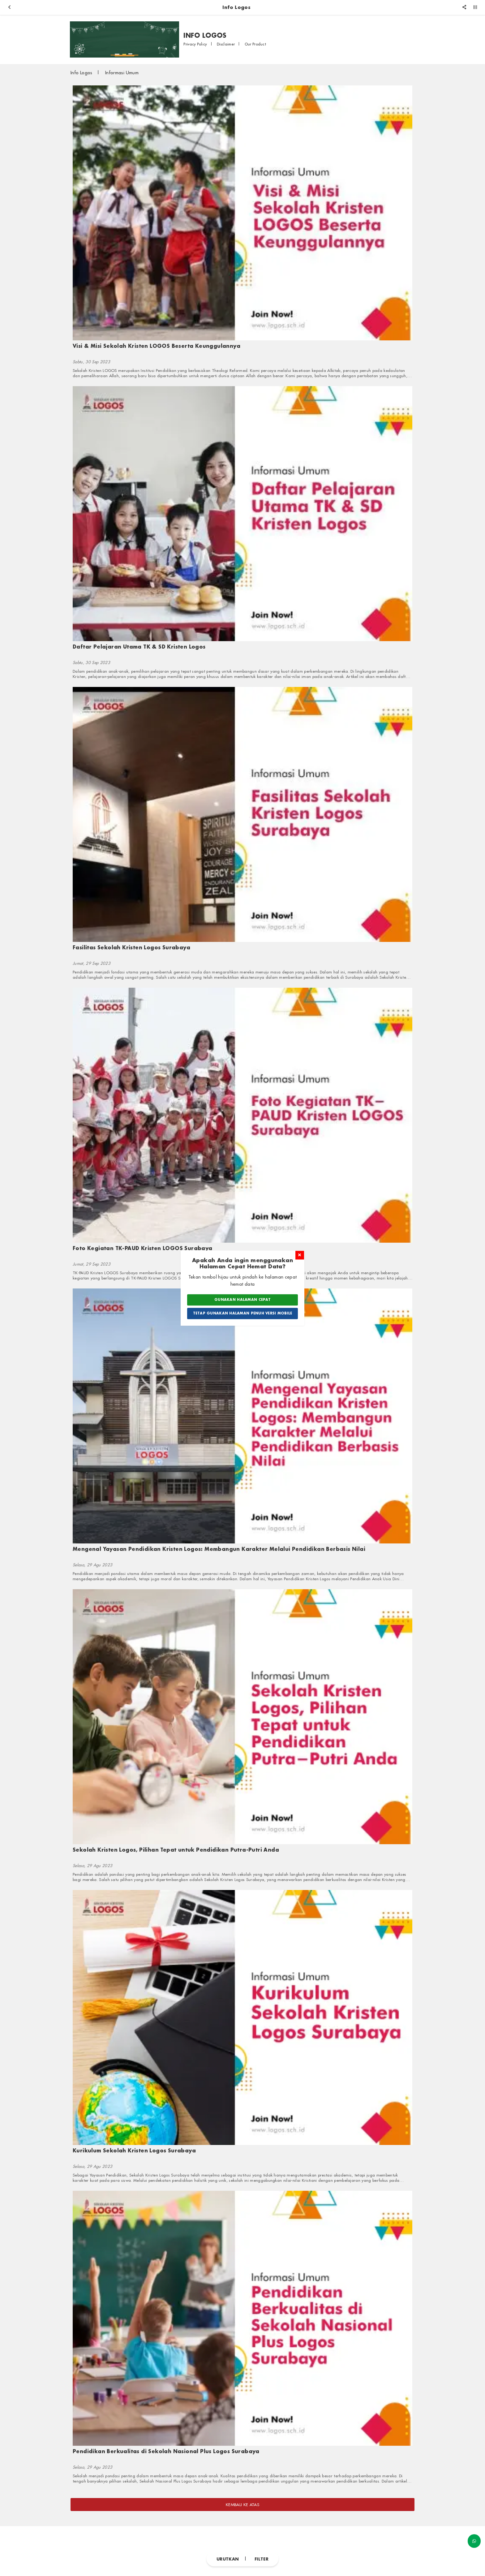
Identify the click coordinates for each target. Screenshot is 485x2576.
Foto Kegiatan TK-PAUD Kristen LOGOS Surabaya (142, 1248)
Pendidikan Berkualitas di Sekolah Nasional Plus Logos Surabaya (166, 2451)
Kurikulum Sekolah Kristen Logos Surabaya (134, 2150)
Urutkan (228, 2558)
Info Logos (81, 73)
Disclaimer (226, 44)
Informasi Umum (122, 73)
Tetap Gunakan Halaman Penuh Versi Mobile (242, 1313)
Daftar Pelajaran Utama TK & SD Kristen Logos (139, 646)
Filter (261, 2558)
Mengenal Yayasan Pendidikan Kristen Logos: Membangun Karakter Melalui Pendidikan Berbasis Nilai (219, 1549)
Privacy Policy (195, 44)
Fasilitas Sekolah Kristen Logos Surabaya (131, 947)
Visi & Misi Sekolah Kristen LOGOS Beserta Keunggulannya (156, 346)
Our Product (255, 44)
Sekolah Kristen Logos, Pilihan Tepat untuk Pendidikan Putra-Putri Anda (176, 1849)
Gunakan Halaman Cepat (242, 1300)
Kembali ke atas (242, 2504)
